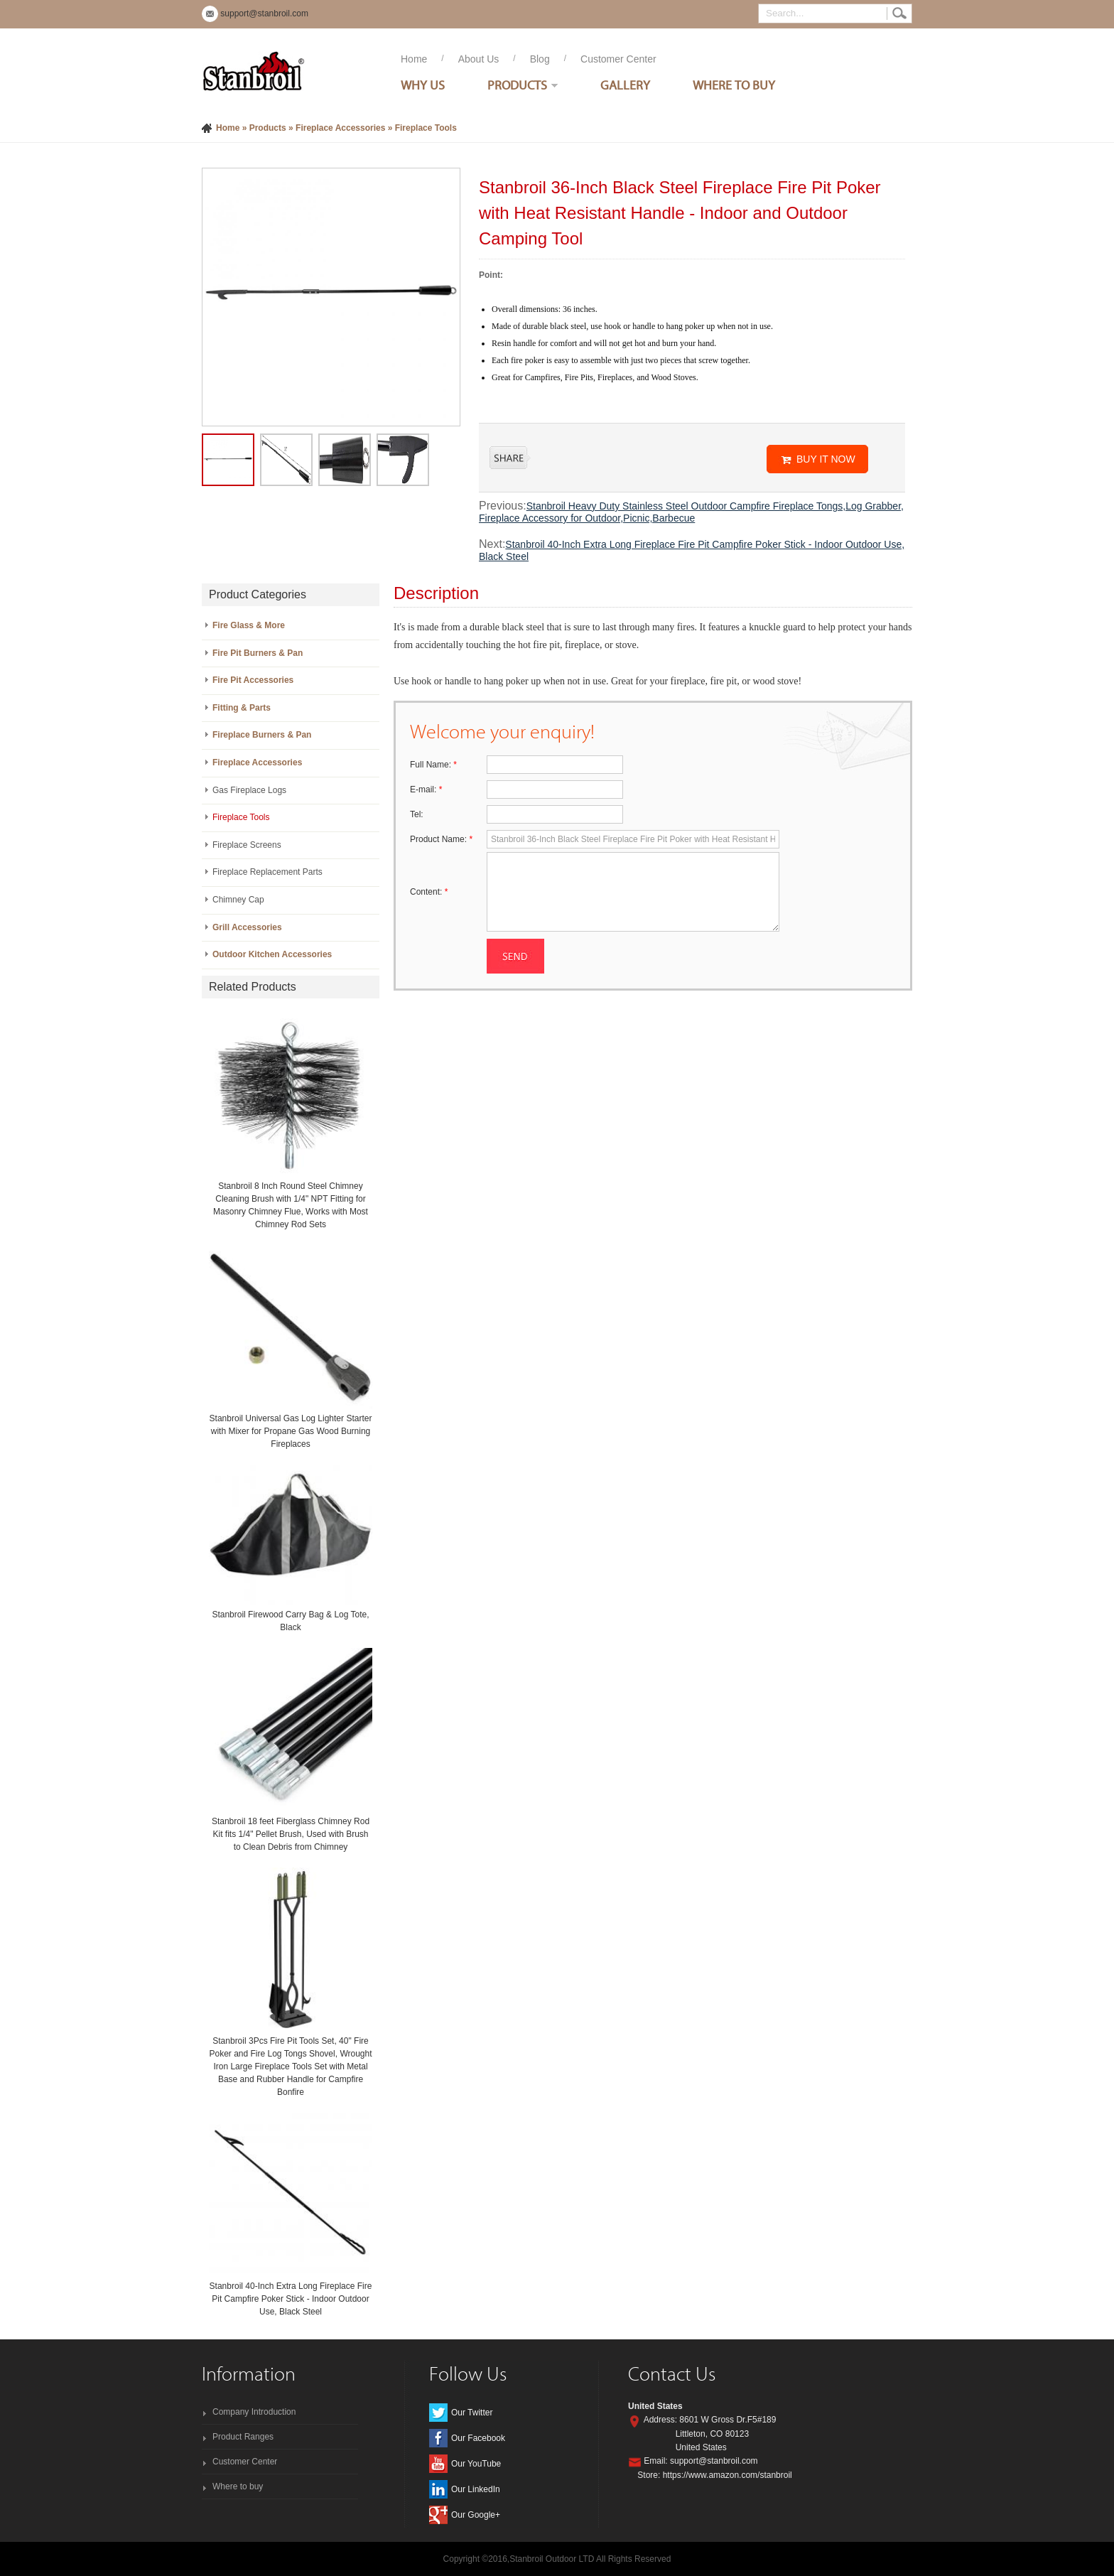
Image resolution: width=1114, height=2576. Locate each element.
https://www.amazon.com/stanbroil (727, 2475)
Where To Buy (734, 85)
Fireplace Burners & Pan (261, 735)
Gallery (625, 85)
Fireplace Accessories (340, 128)
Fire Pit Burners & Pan (257, 653)
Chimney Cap (238, 900)
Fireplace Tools (426, 128)
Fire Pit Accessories (252, 680)
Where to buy (237, 2486)
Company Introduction (254, 2412)
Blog (540, 59)
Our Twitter (471, 2413)
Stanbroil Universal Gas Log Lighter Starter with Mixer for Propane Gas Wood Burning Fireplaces (291, 1431)
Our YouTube (476, 2464)
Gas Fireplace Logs (249, 790)
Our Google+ (475, 2515)
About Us (478, 59)
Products (517, 85)
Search (899, 13)
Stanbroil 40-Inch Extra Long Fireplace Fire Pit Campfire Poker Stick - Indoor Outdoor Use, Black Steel (291, 2299)
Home (414, 59)
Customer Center (618, 59)
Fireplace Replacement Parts (267, 872)
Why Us (423, 85)
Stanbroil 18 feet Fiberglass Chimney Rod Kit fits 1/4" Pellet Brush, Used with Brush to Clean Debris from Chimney (290, 1834)
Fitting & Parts (241, 708)
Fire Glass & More (248, 625)
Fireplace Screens (246, 845)
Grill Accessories (247, 927)
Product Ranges (243, 2437)
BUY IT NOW (825, 459)
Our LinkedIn (475, 2489)
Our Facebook (478, 2438)
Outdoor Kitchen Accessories (272, 954)
